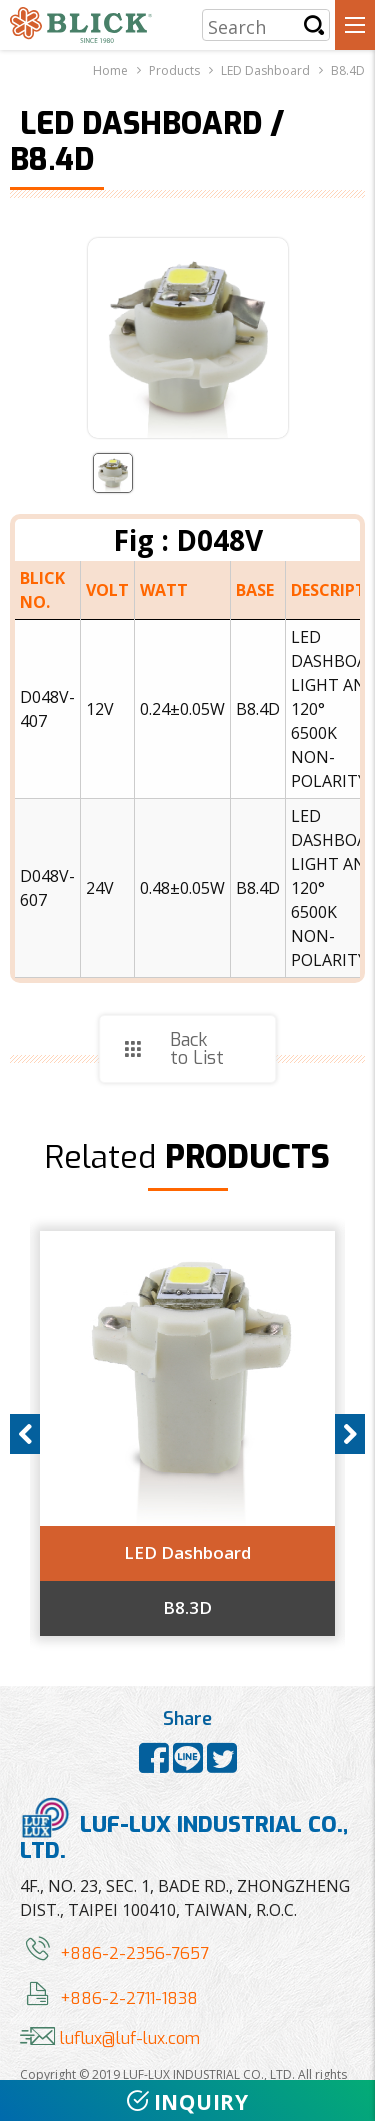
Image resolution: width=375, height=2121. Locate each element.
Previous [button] (25, 1434)
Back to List (197, 1049)
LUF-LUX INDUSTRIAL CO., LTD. (184, 1830)
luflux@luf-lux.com (110, 2038)
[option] (187, 1433)
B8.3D (187, 1608)
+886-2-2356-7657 (114, 1953)
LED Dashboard (187, 1553)
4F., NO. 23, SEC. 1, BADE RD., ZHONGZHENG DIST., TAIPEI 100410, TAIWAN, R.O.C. (185, 1898)
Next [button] (350, 1434)
